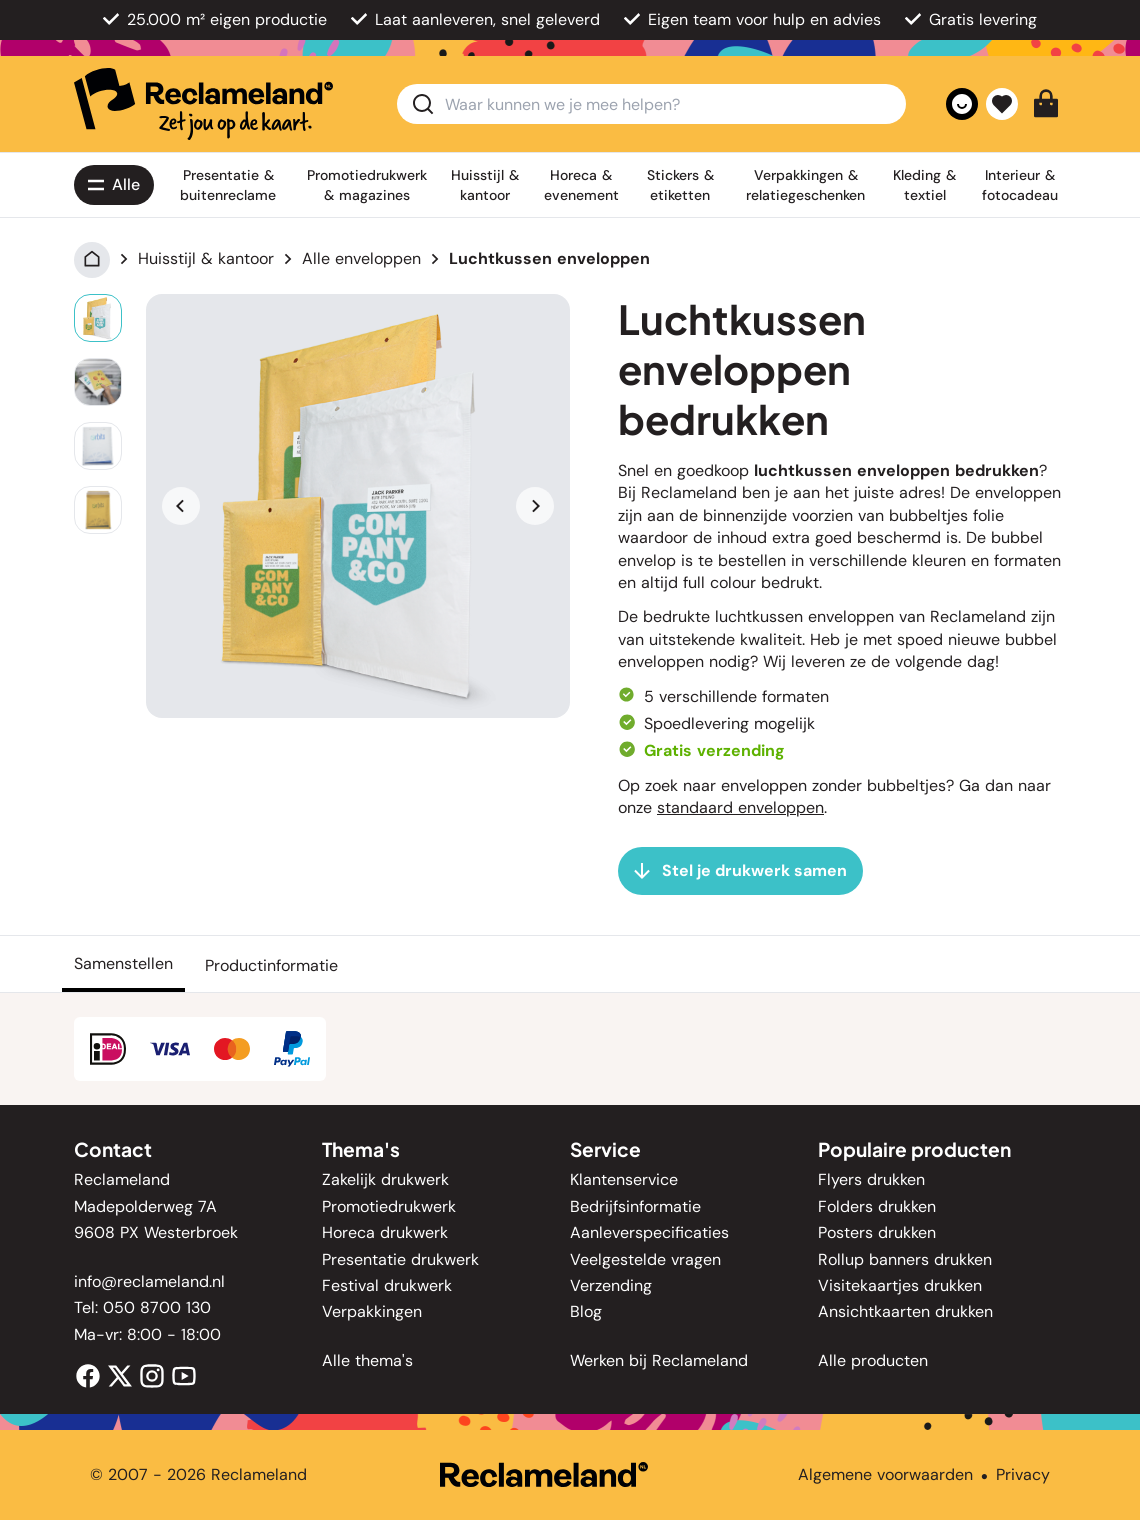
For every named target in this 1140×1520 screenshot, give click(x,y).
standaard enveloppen (740, 807)
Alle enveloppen (361, 258)
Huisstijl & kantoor (206, 258)
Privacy (1023, 1474)
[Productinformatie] (271, 964)
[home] (203, 104)
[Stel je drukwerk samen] (740, 871)
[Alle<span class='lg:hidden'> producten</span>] (114, 185)
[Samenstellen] (123, 964)
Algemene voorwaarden (885, 1474)
